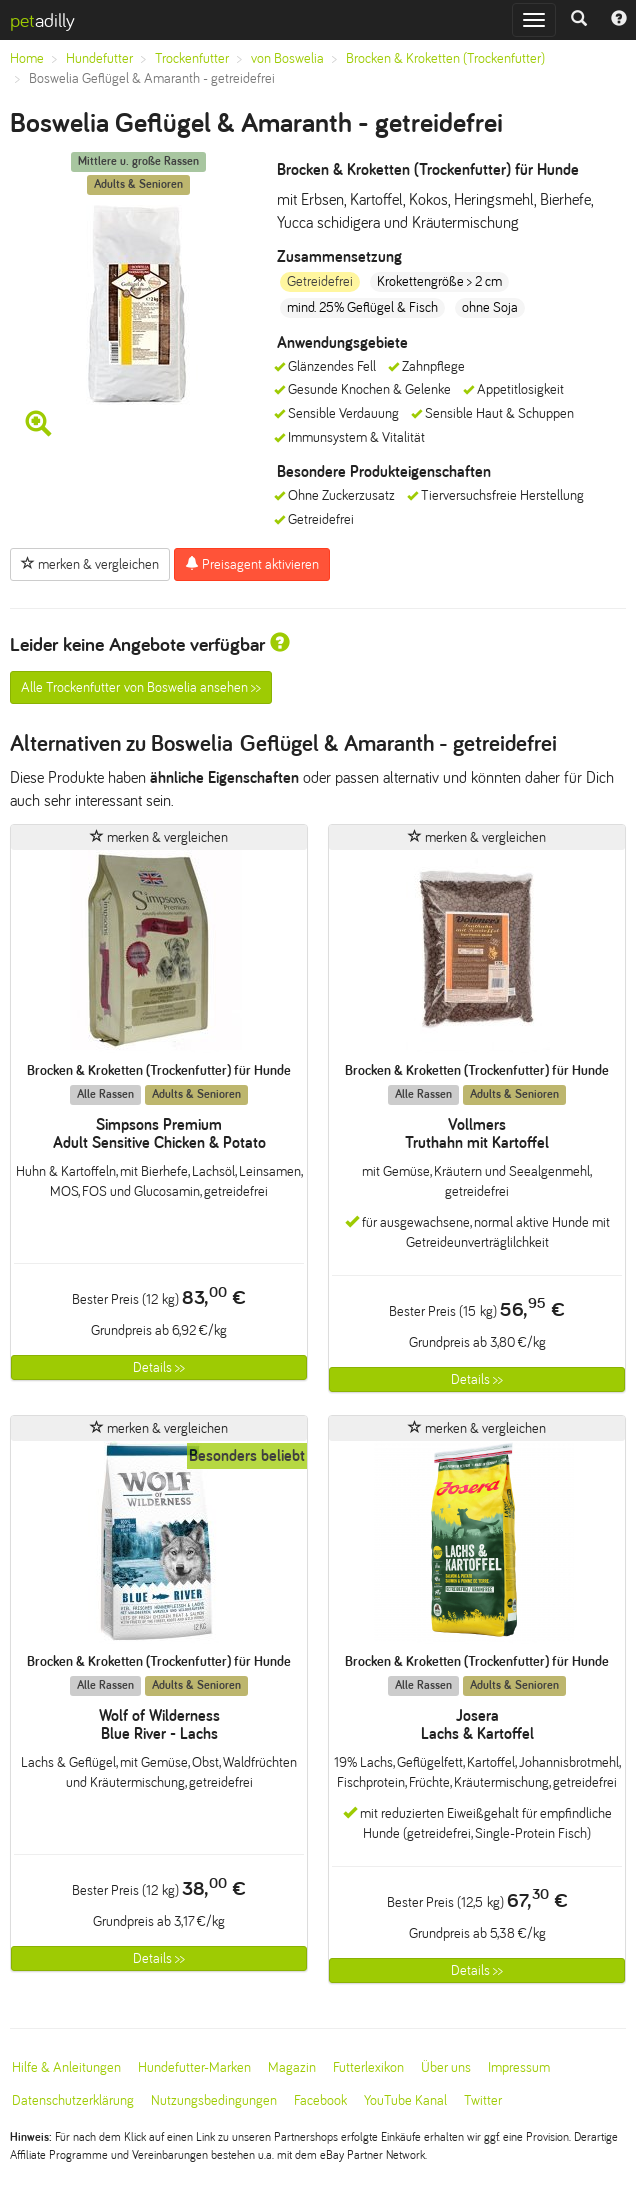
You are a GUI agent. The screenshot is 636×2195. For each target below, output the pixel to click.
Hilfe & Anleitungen (66, 2067)
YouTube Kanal (405, 2100)
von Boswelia (287, 58)
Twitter (483, 2100)
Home (27, 58)
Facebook (320, 2100)
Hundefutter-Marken (194, 2067)
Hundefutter (99, 58)
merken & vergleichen (90, 564)
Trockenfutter (192, 58)
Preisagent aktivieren (252, 564)
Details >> (159, 1367)
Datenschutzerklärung (73, 2100)
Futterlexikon (368, 2067)
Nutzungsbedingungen (214, 2100)
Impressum (519, 2067)
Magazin (292, 2067)
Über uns (446, 2067)
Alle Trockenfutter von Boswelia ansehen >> (141, 687)
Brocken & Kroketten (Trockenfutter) (445, 58)
